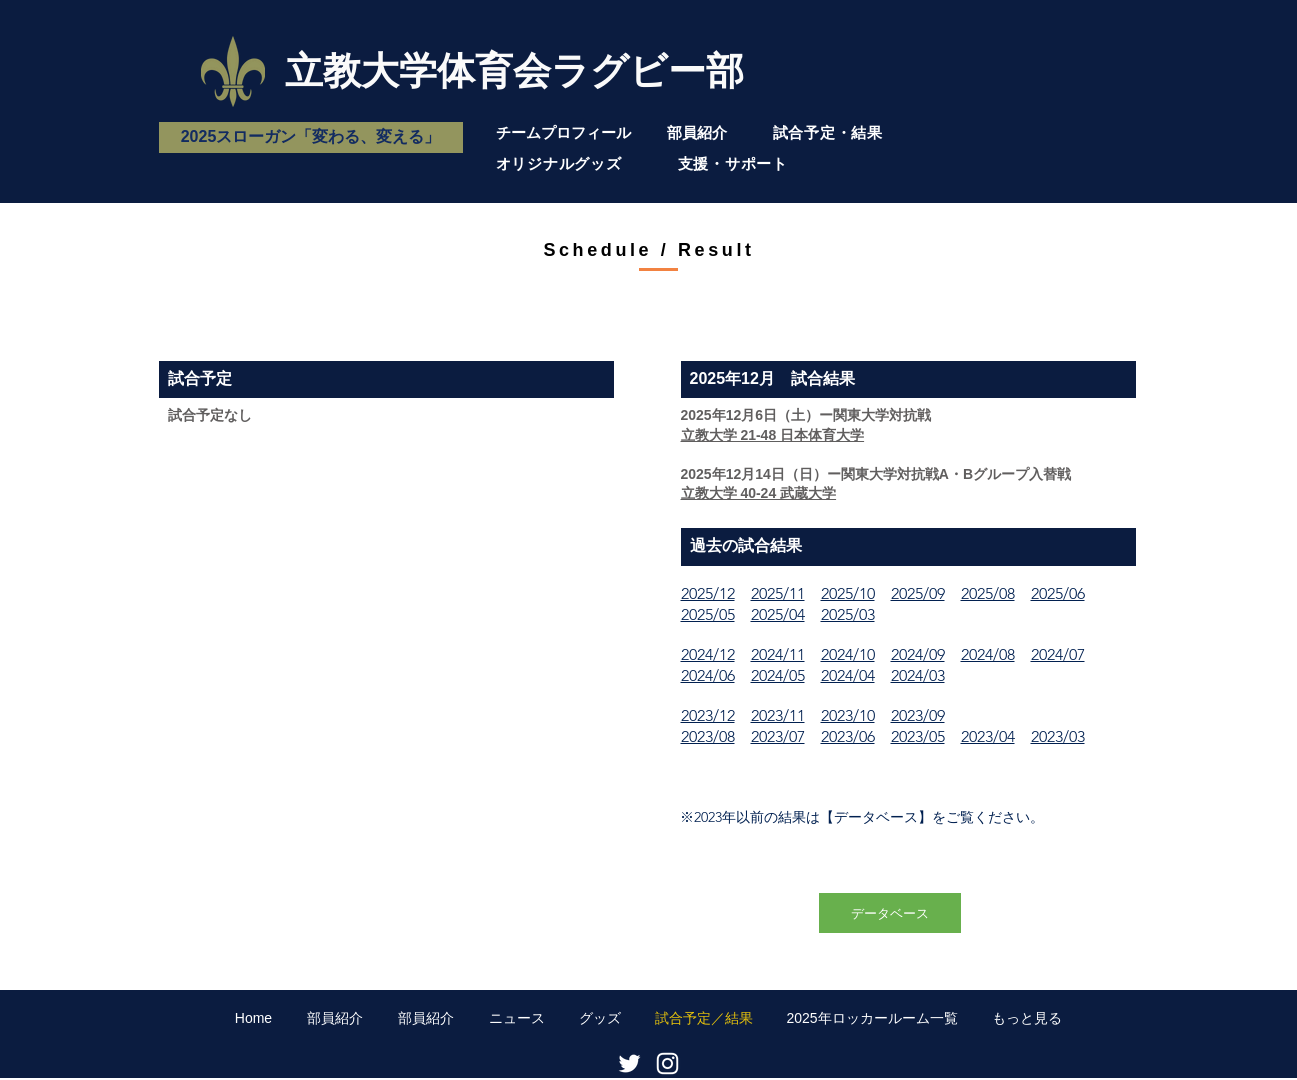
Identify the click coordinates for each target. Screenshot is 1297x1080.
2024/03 (918, 675)
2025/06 (1058, 593)
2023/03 (1058, 736)
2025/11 (778, 593)
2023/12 (708, 715)
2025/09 (918, 593)
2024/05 (778, 675)
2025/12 (708, 593)
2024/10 (848, 654)
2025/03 (848, 614)
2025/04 (778, 614)
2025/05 (708, 614)
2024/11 (778, 654)
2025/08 (988, 593)
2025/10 (848, 593)
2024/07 (1058, 654)
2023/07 (778, 736)
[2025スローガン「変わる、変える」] (311, 137)
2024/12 (708, 654)
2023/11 (778, 715)
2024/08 (988, 654)
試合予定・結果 (828, 132)
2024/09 (918, 654)
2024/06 (708, 675)
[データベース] (890, 913)
